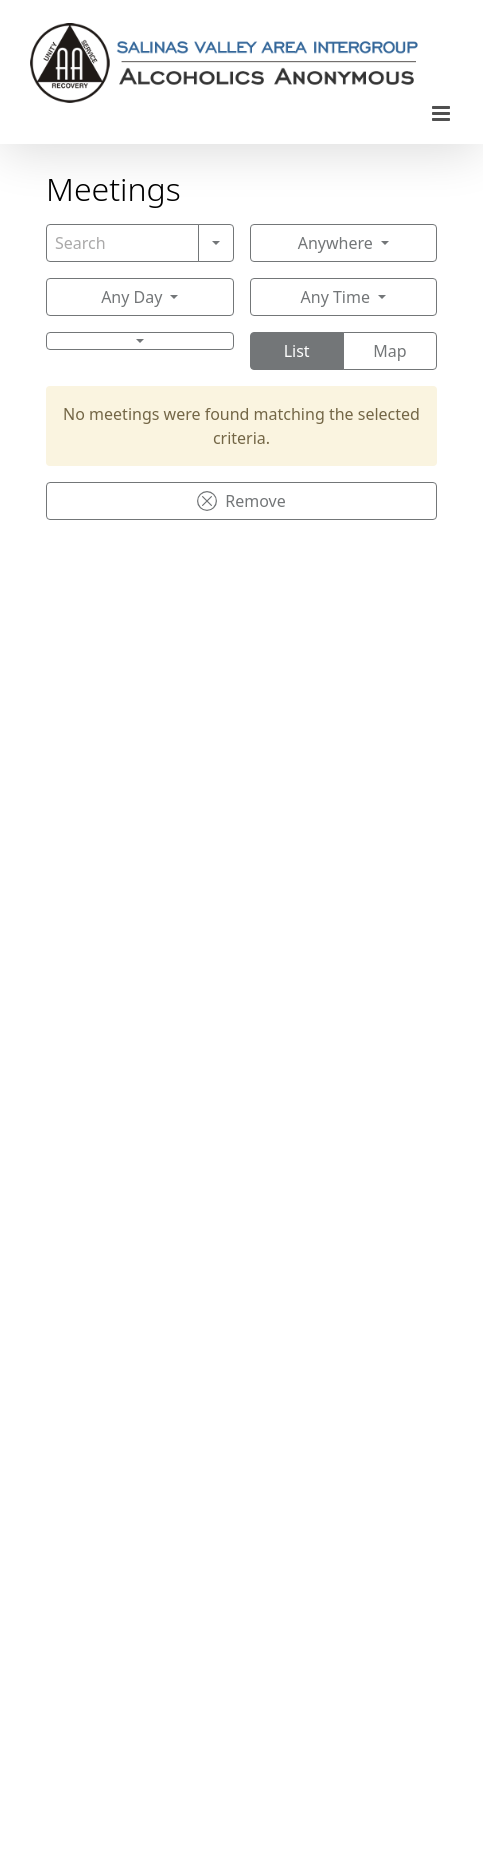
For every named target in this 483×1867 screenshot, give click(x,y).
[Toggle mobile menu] (442, 113)
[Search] (122, 243)
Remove (241, 501)
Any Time (335, 297)
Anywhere (335, 243)
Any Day (131, 297)
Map (389, 351)
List (297, 351)
